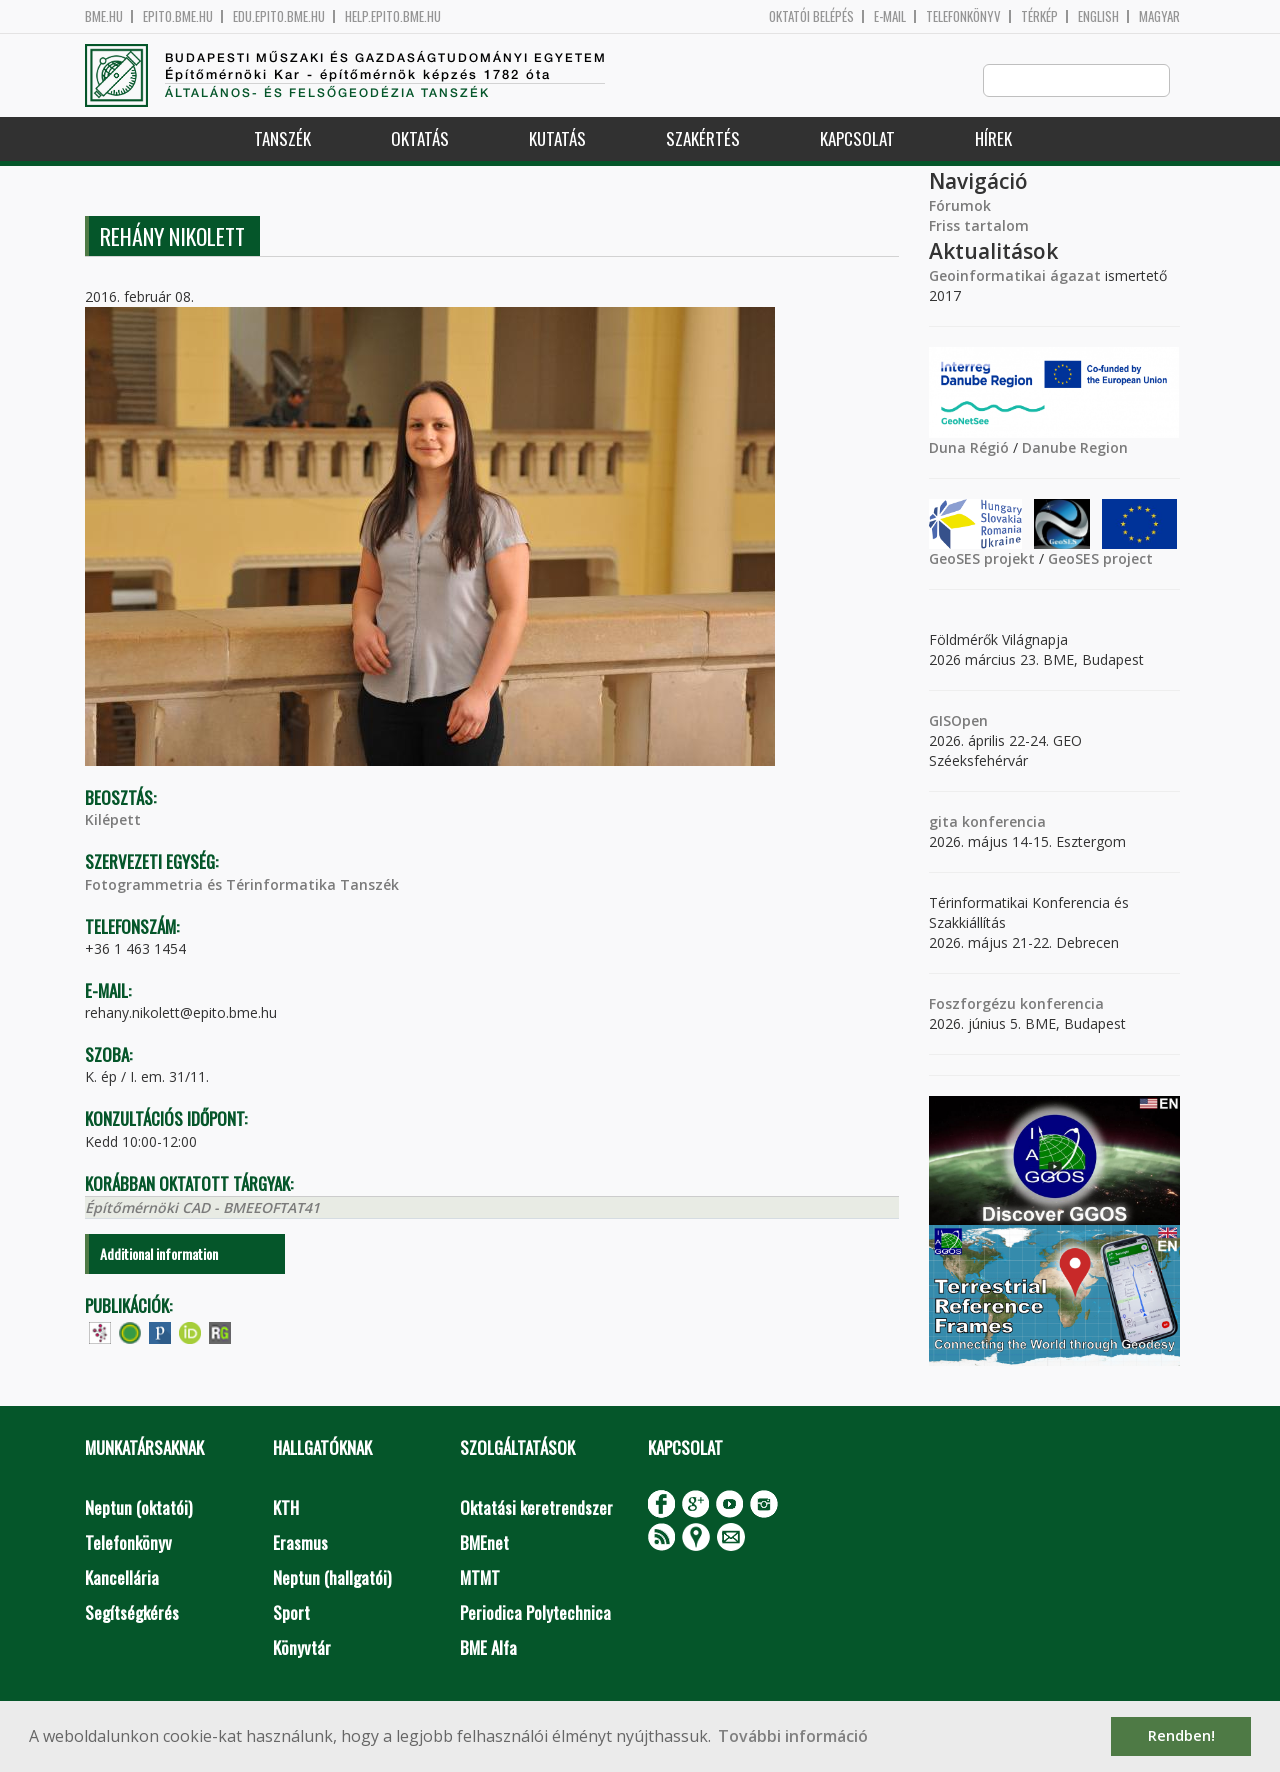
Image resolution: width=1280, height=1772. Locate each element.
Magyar (1159, 16)
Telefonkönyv (963, 16)
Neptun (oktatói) (138, 1508)
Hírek (993, 139)
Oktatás (420, 139)
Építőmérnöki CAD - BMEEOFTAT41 (202, 1208)
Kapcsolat (857, 139)
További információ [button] (793, 1736)
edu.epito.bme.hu (279, 16)
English (1098, 16)
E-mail (890, 16)
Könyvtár (302, 1648)
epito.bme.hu (178, 16)
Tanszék (282, 139)
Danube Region (1075, 448)
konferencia (1002, 822)
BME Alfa (488, 1648)
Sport (291, 1613)
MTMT (480, 1578)
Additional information (159, 1254)
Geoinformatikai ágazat (1015, 276)
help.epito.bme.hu (393, 16)
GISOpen (958, 721)
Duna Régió (969, 448)
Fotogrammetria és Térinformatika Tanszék (242, 885)
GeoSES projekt (982, 559)
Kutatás (557, 139)
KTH (286, 1508)
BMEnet (484, 1543)
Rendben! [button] (1181, 1735)
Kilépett (113, 820)
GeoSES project (1100, 559)
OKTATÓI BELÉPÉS (811, 16)
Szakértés (703, 139)
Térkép (1039, 16)
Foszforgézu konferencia (1016, 1004)
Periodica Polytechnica (535, 1613)
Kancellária (122, 1578)
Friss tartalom (979, 226)
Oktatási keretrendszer (536, 1508)
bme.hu (104, 16)
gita (943, 822)
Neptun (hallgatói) (332, 1578)
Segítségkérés (132, 1613)
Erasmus (300, 1543)
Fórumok (960, 206)
